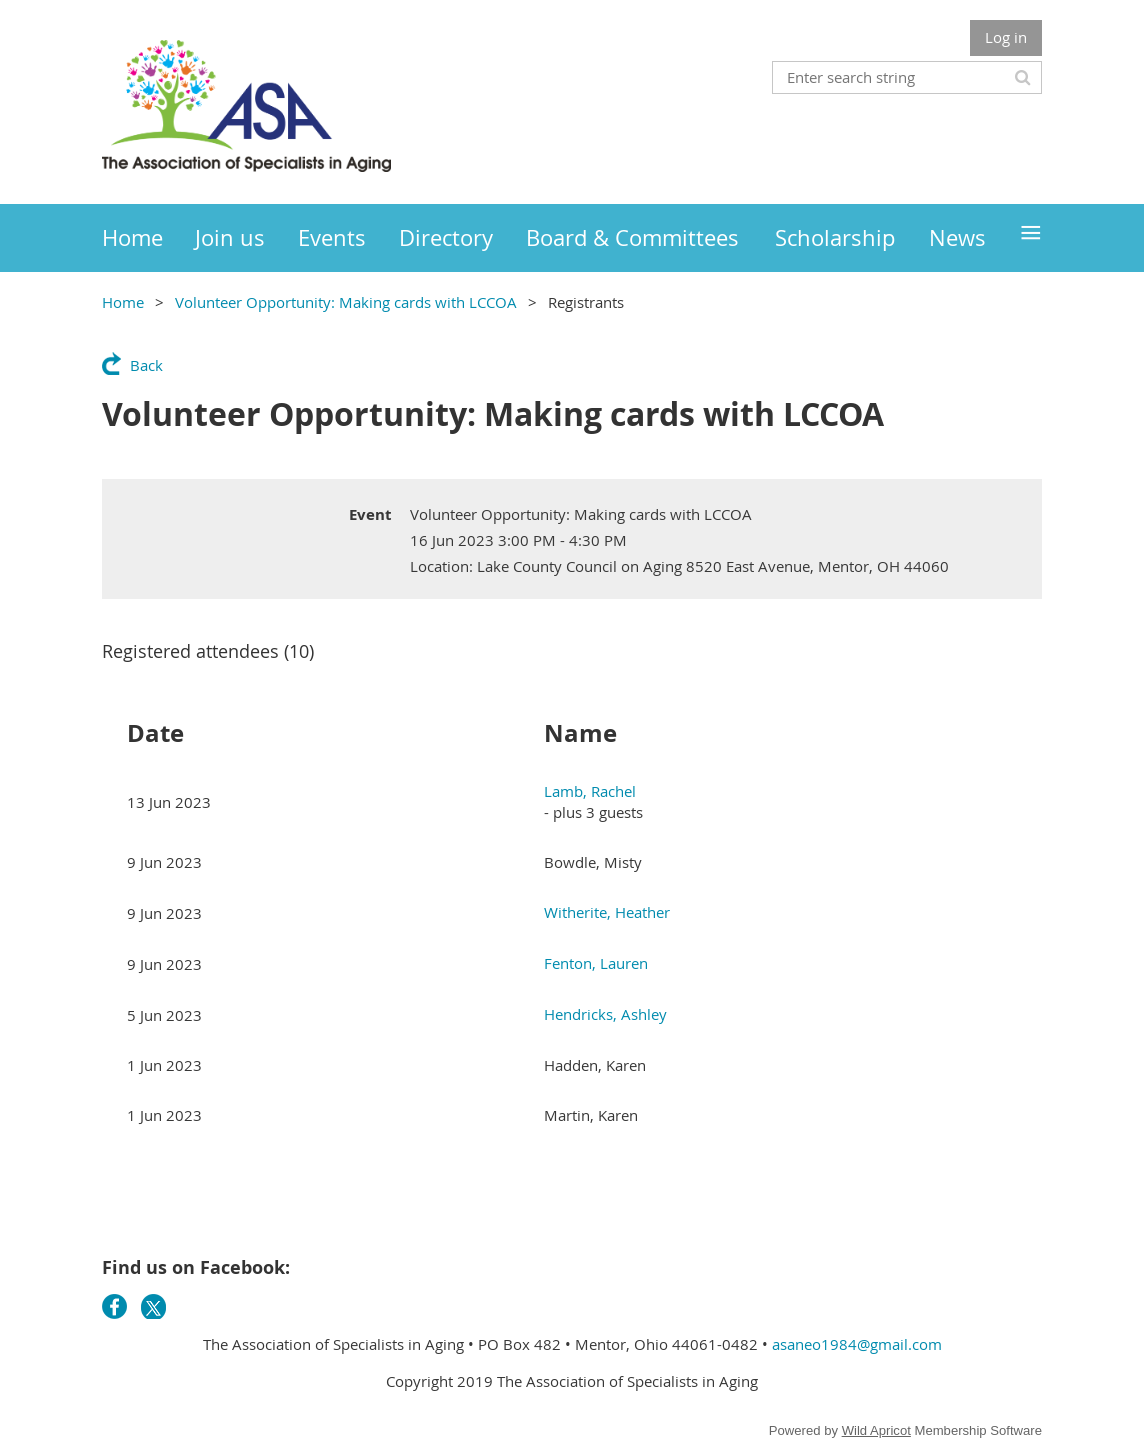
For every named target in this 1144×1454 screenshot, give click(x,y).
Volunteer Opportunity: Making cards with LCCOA (346, 302)
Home (123, 302)
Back (146, 365)
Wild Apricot (876, 1430)
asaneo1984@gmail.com (857, 1344)
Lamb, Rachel (590, 791)
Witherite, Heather (607, 912)
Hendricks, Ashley (605, 1014)
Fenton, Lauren (596, 963)
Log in (1006, 37)
